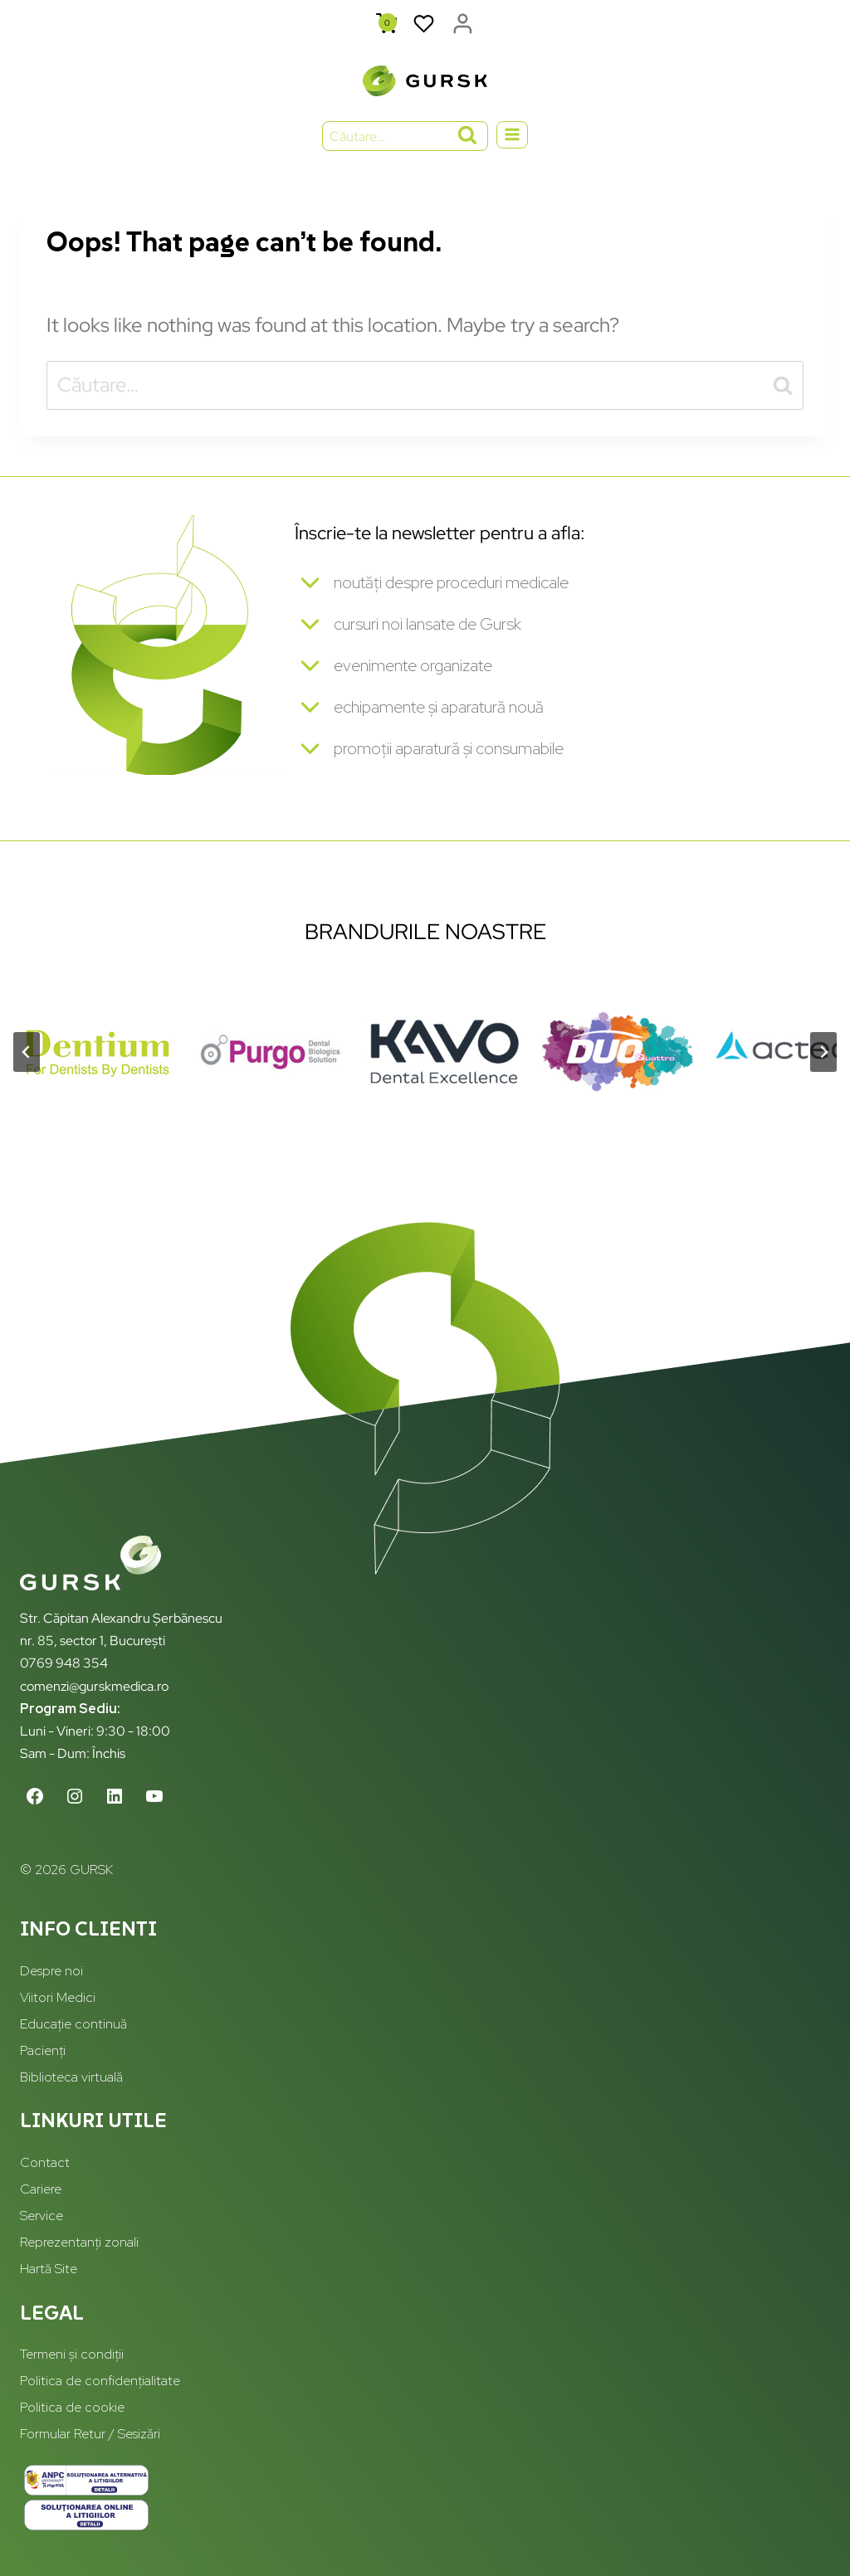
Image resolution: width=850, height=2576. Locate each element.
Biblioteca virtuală (71, 2077)
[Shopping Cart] (386, 23)
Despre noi (51, 1970)
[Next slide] (823, 1059)
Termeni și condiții (72, 2354)
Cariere (40, 2189)
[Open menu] (512, 135)
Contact (45, 2162)
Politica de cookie (72, 2407)
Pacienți (43, 2050)
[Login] (463, 24)
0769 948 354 (64, 1663)
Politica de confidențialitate (100, 2380)
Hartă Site (48, 2268)
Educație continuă (73, 2024)
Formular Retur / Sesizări (90, 2433)
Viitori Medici (57, 1997)
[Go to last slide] (26, 1059)
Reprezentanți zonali (79, 2242)
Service (41, 2215)
